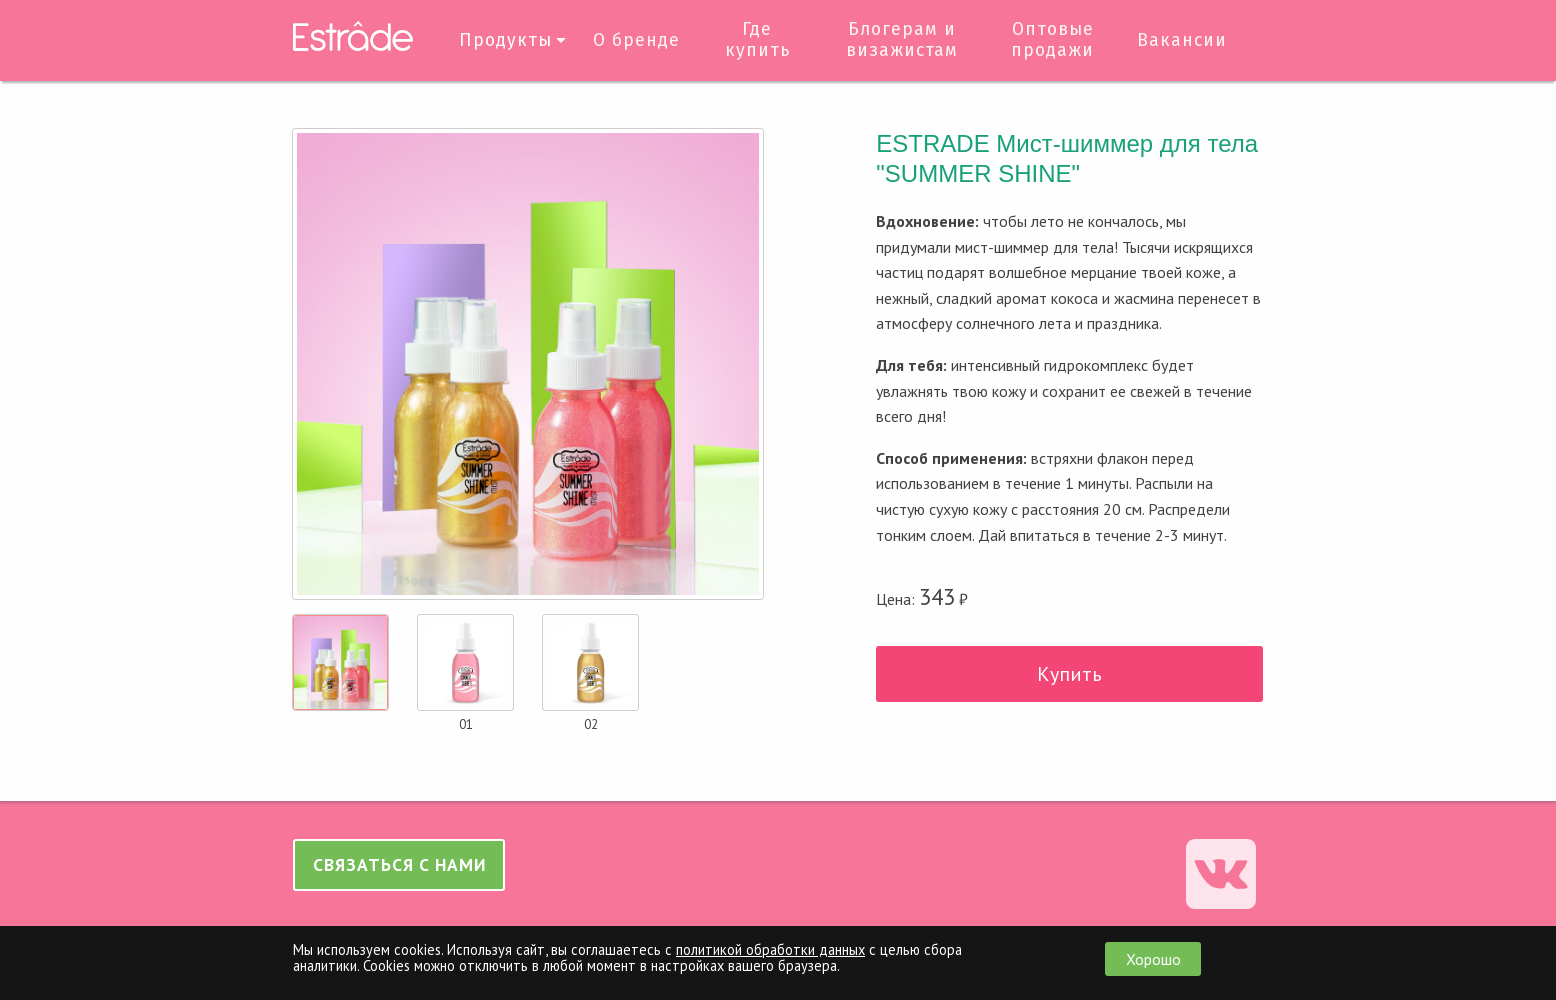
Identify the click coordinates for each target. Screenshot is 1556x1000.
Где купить (757, 40)
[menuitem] (509, 40)
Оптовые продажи (1052, 40)
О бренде (636, 40)
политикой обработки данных (770, 949)
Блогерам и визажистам (902, 40)
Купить (1069, 674)
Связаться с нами (399, 864)
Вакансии (1182, 40)
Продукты (505, 40)
